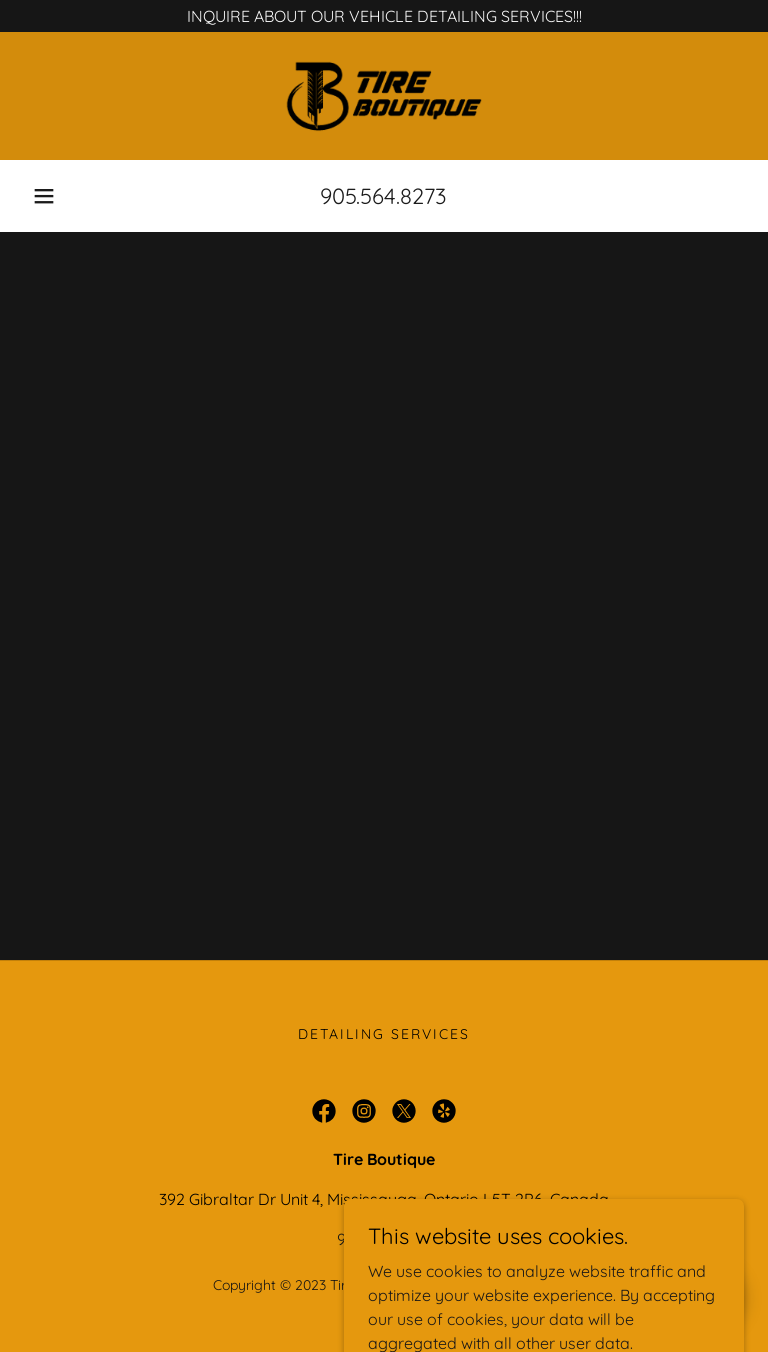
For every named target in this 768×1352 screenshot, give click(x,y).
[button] (44, 196)
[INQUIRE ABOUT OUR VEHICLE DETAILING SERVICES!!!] (384, 16)
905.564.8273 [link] (383, 196)
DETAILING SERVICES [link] (384, 1034)
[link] (384, 96)
